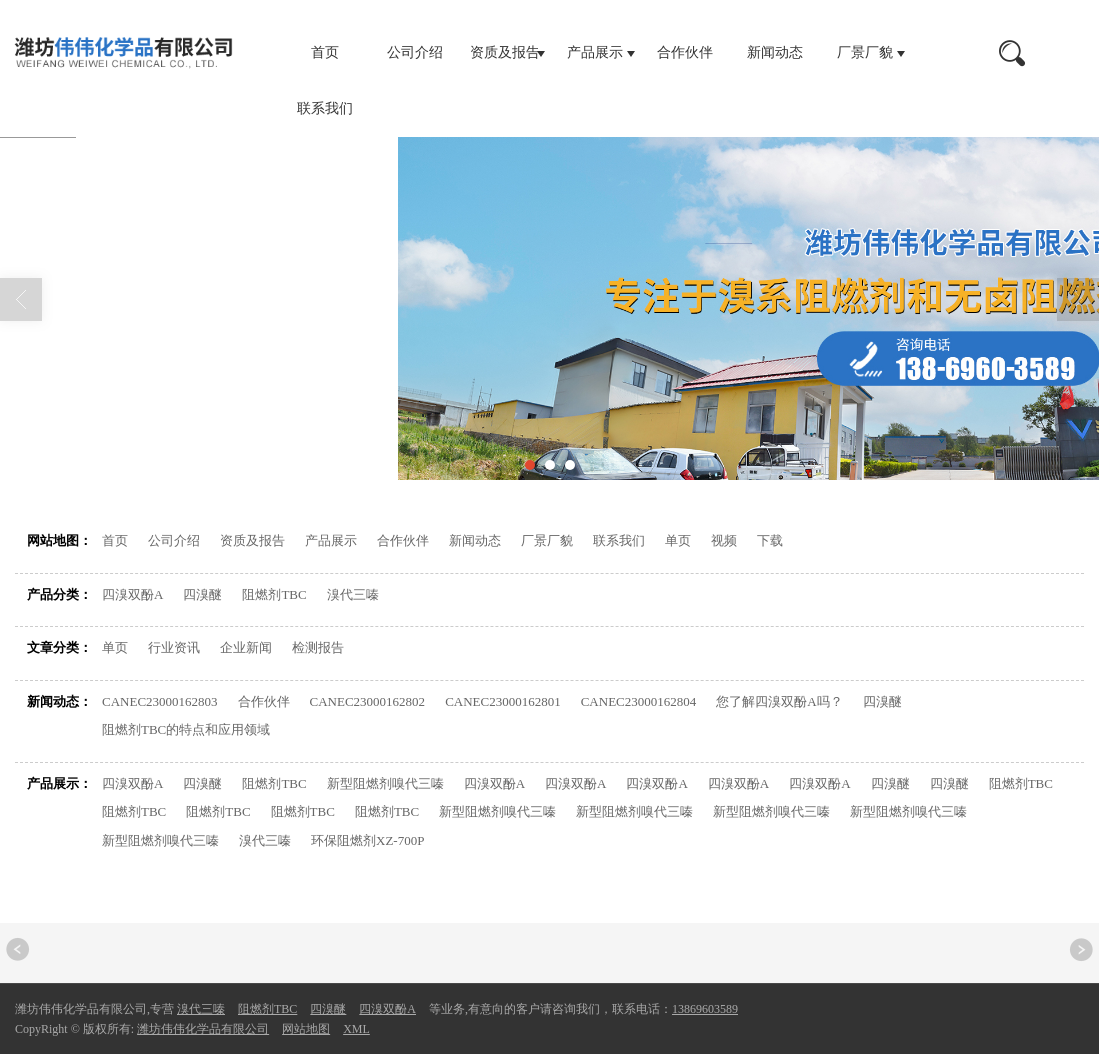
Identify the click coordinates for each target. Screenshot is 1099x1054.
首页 (325, 52)
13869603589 (705, 1009)
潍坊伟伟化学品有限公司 (203, 1029)
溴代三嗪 (353, 594)
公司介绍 (415, 52)
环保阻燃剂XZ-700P (367, 840)
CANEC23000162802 (368, 701)
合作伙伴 (685, 52)
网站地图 (190, 430)
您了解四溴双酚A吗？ (779, 701)
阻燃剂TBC (274, 594)
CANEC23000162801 (503, 701)
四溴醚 (202, 594)
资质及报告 (505, 52)
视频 (724, 540)
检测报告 (318, 647)
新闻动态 (775, 52)
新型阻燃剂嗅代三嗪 (385, 783)
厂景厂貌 (865, 52)
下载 (770, 540)
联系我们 (325, 108)
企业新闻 (246, 647)
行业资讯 (174, 647)
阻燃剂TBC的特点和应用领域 (186, 729)
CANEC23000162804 (639, 701)
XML (356, 1029)
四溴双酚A (132, 594)
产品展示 (595, 52)
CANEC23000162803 (160, 701)
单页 (678, 540)
